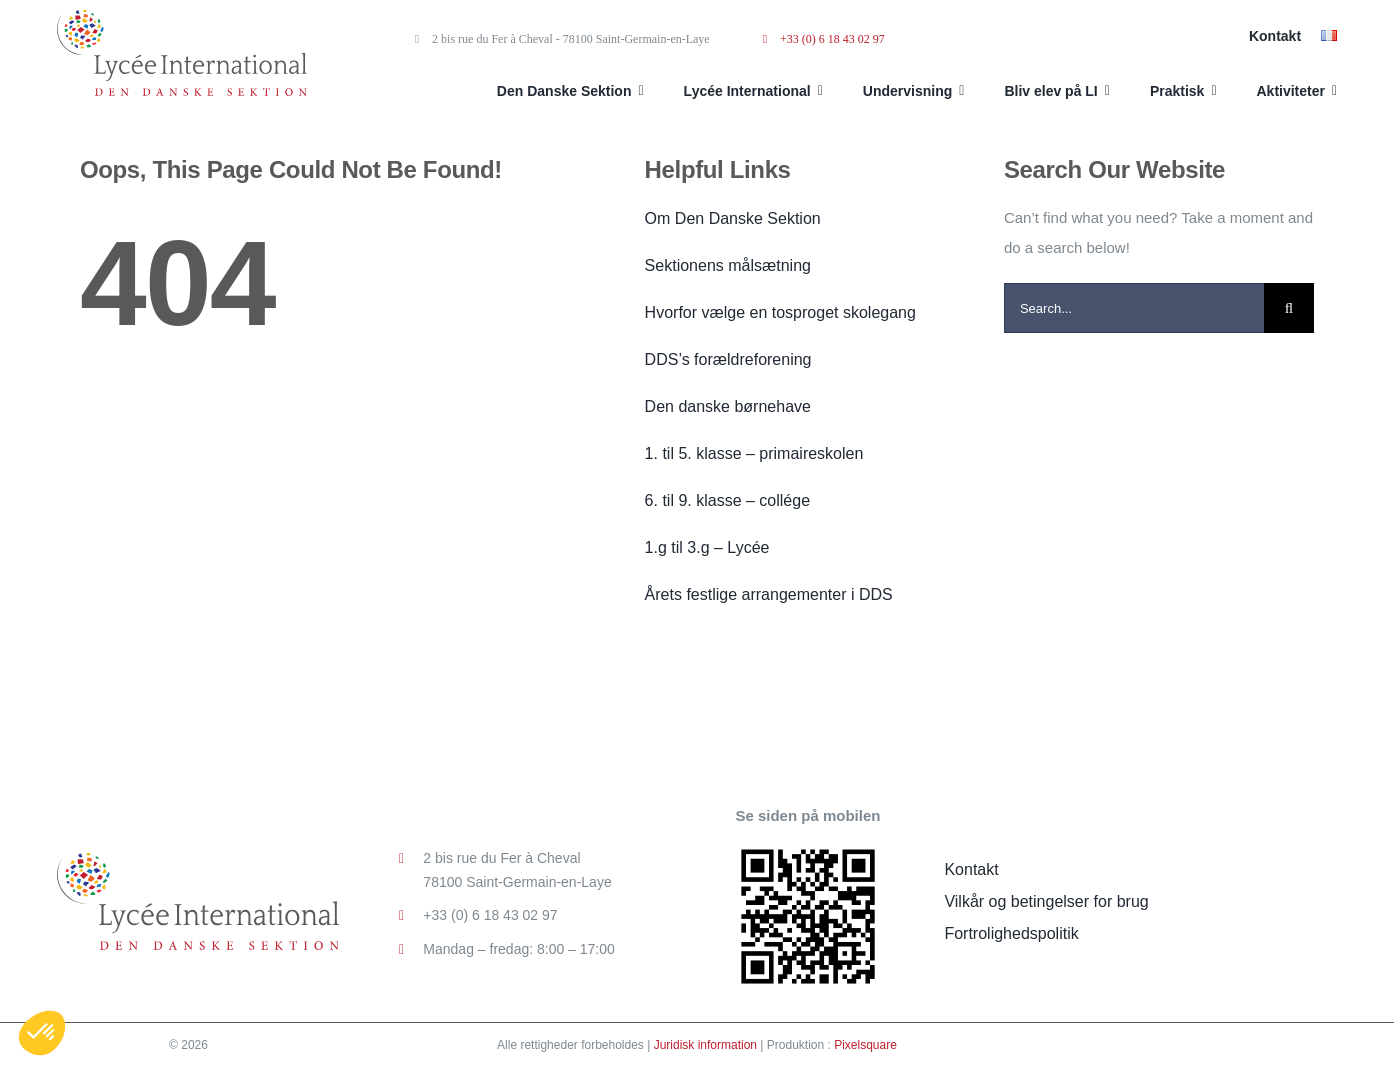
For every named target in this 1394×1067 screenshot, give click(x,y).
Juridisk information (705, 1045)
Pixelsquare (865, 1045)
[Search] (1289, 308)
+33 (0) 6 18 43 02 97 (824, 39)
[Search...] (1134, 308)
